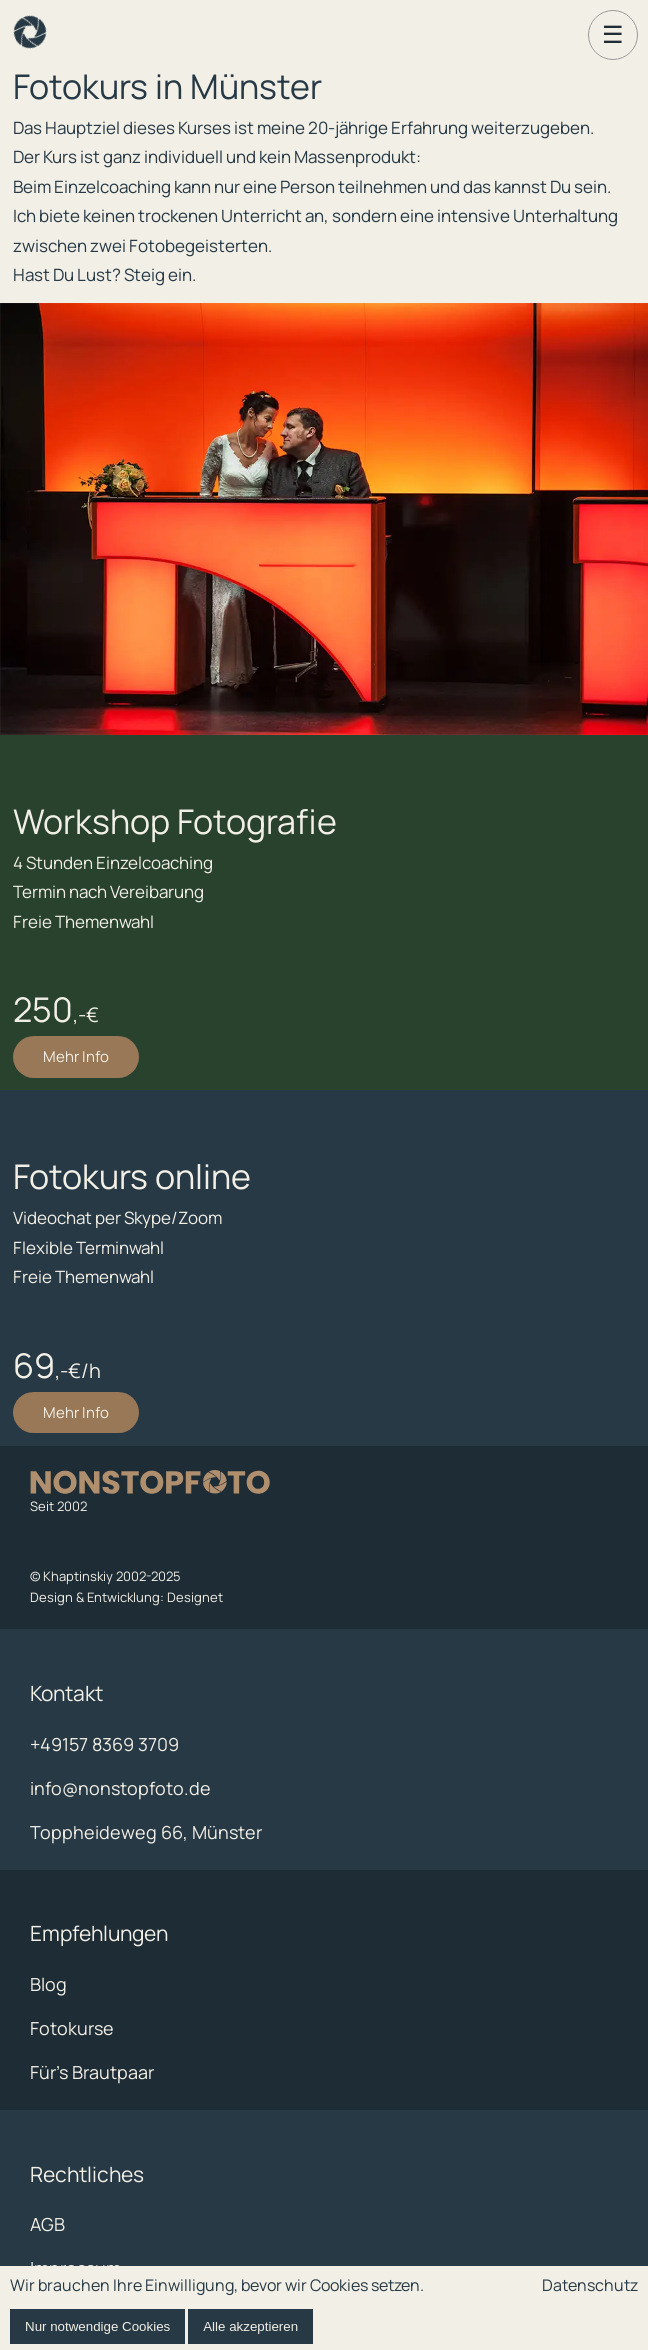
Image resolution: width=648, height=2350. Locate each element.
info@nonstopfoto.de (120, 1788)
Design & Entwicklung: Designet (126, 1597)
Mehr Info (76, 1056)
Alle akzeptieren (250, 2326)
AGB (47, 2224)
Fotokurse (72, 2028)
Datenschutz (590, 2285)
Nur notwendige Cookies (97, 2326)
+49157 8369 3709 (104, 1744)
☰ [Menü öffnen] (613, 34)
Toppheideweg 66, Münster (146, 1832)
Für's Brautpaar (92, 2072)
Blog (48, 1984)
